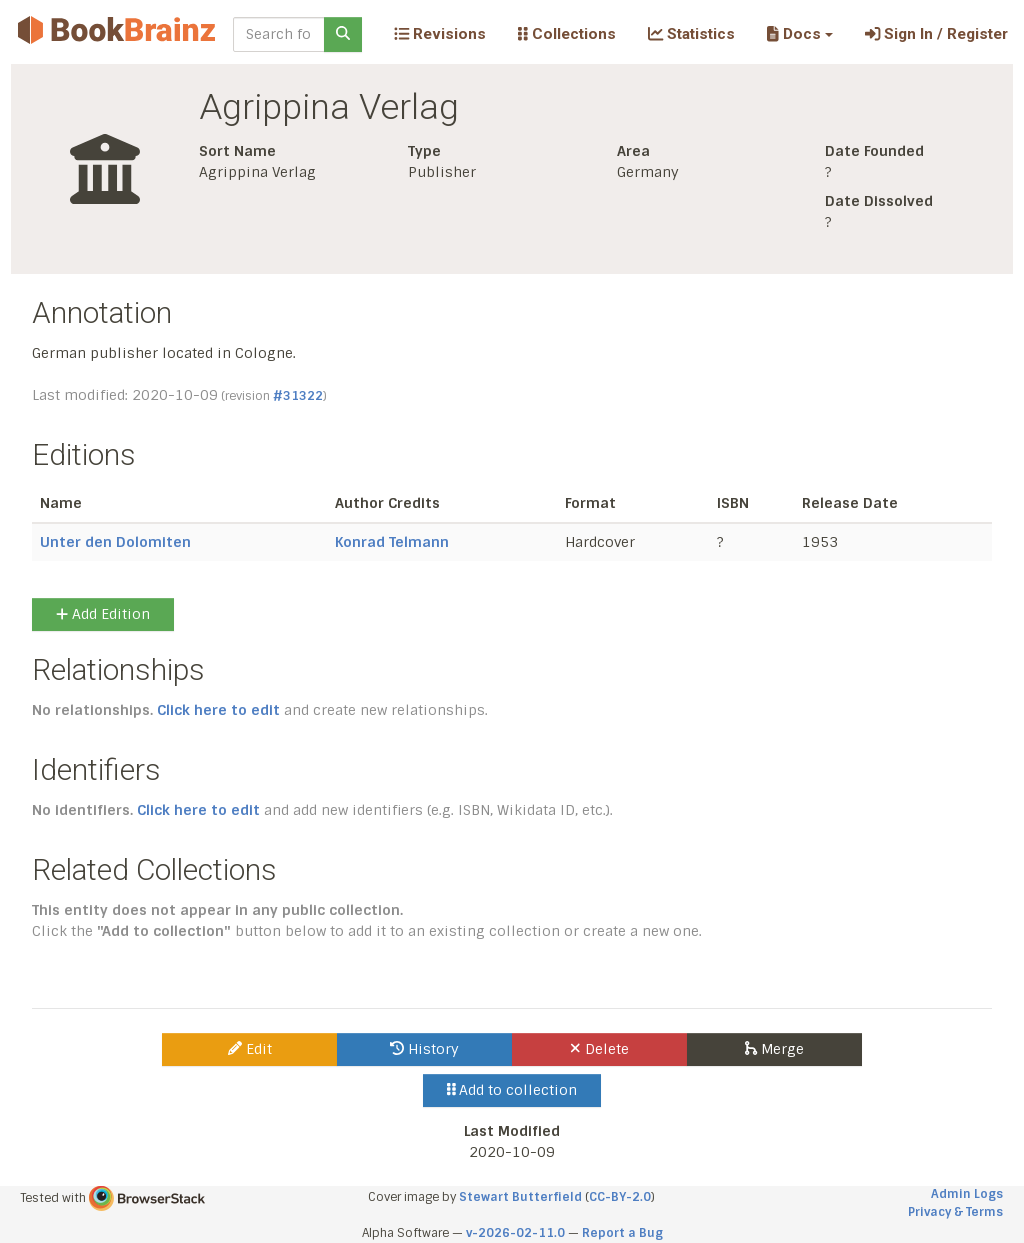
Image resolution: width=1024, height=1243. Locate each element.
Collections (567, 34)
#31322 (298, 396)
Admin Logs (967, 1194)
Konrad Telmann (392, 542)
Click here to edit (218, 710)
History (424, 1049)
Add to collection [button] (512, 1090)
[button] (799, 34)
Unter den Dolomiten (115, 542)
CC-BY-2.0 (620, 1197)
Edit (250, 1049)
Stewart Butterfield (520, 1197)
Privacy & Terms (955, 1212)
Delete (599, 1049)
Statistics (691, 34)
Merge (774, 1049)
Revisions (440, 34)
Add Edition (103, 614)
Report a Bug (622, 1233)
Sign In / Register (936, 34)
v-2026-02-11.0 (515, 1233)
